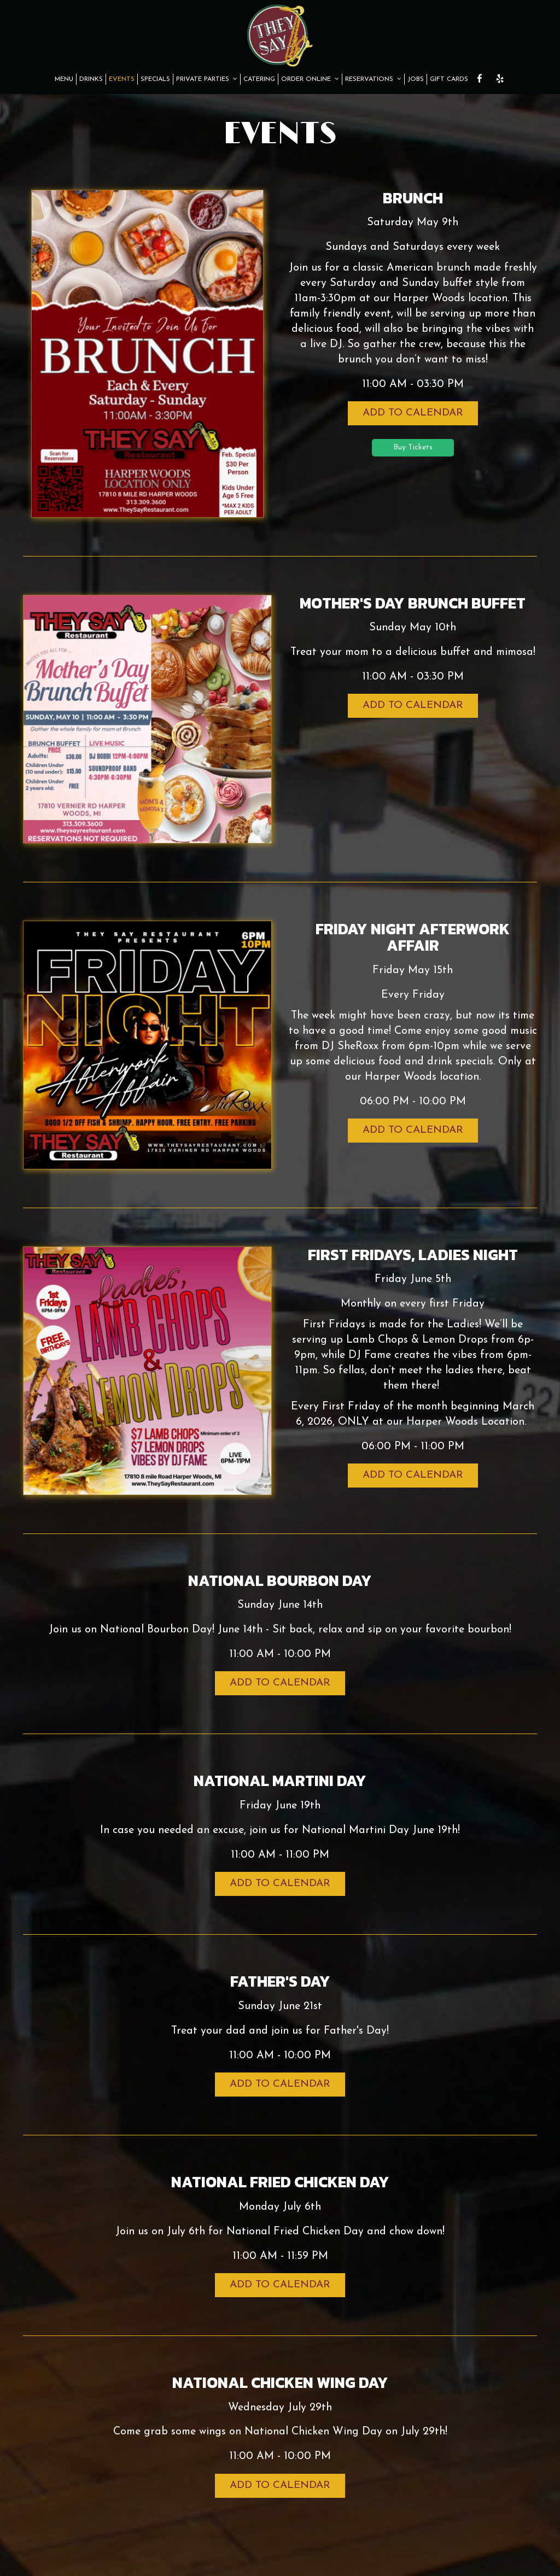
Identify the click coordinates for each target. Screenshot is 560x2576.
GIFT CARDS (449, 79)
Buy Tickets (413, 447)
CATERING (259, 79)
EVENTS (122, 79)
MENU (64, 79)
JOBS (415, 79)
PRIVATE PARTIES (206, 79)
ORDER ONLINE (310, 79)
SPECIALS (155, 79)
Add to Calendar (413, 413)
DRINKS (91, 79)
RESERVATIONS (373, 79)
